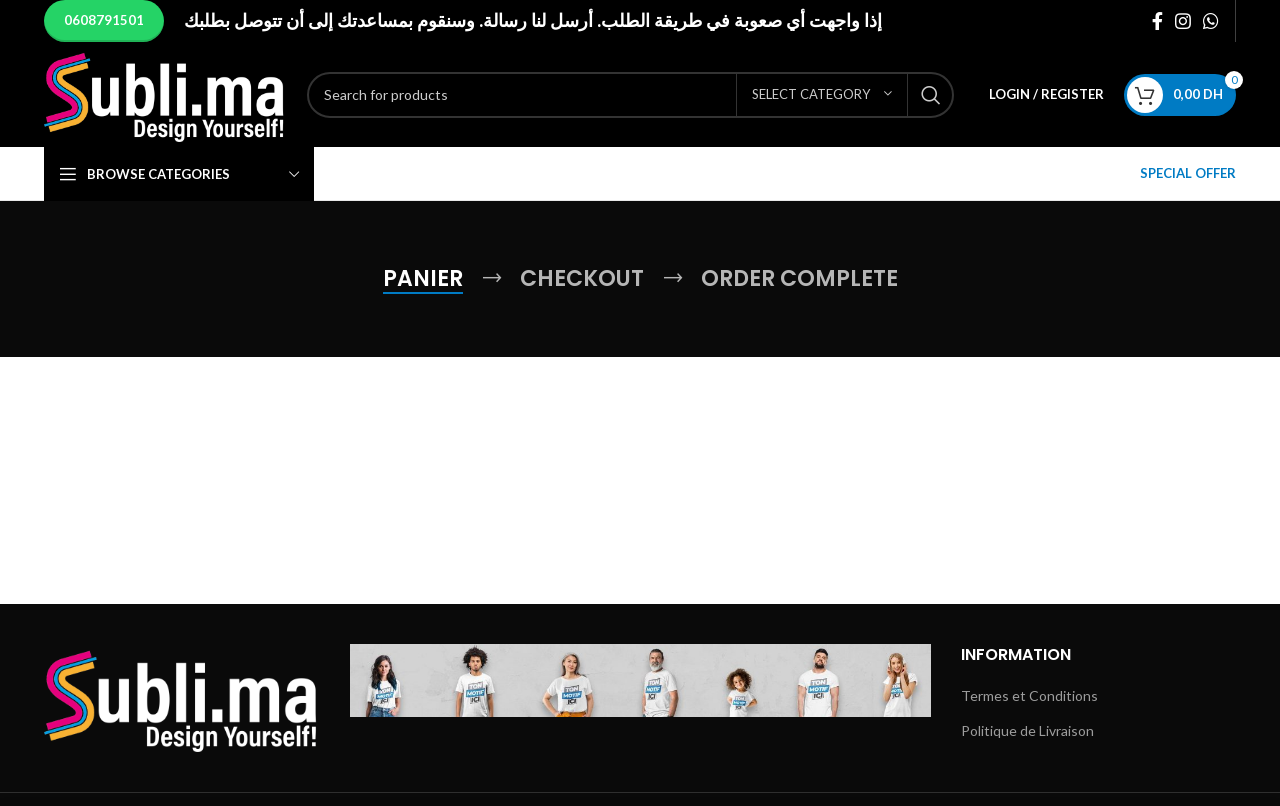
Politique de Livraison (1027, 730)
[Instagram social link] (1183, 21)
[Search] (630, 95)
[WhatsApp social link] (1211, 21)
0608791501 (104, 20)
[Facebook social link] (1157, 21)
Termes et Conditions (1029, 695)
